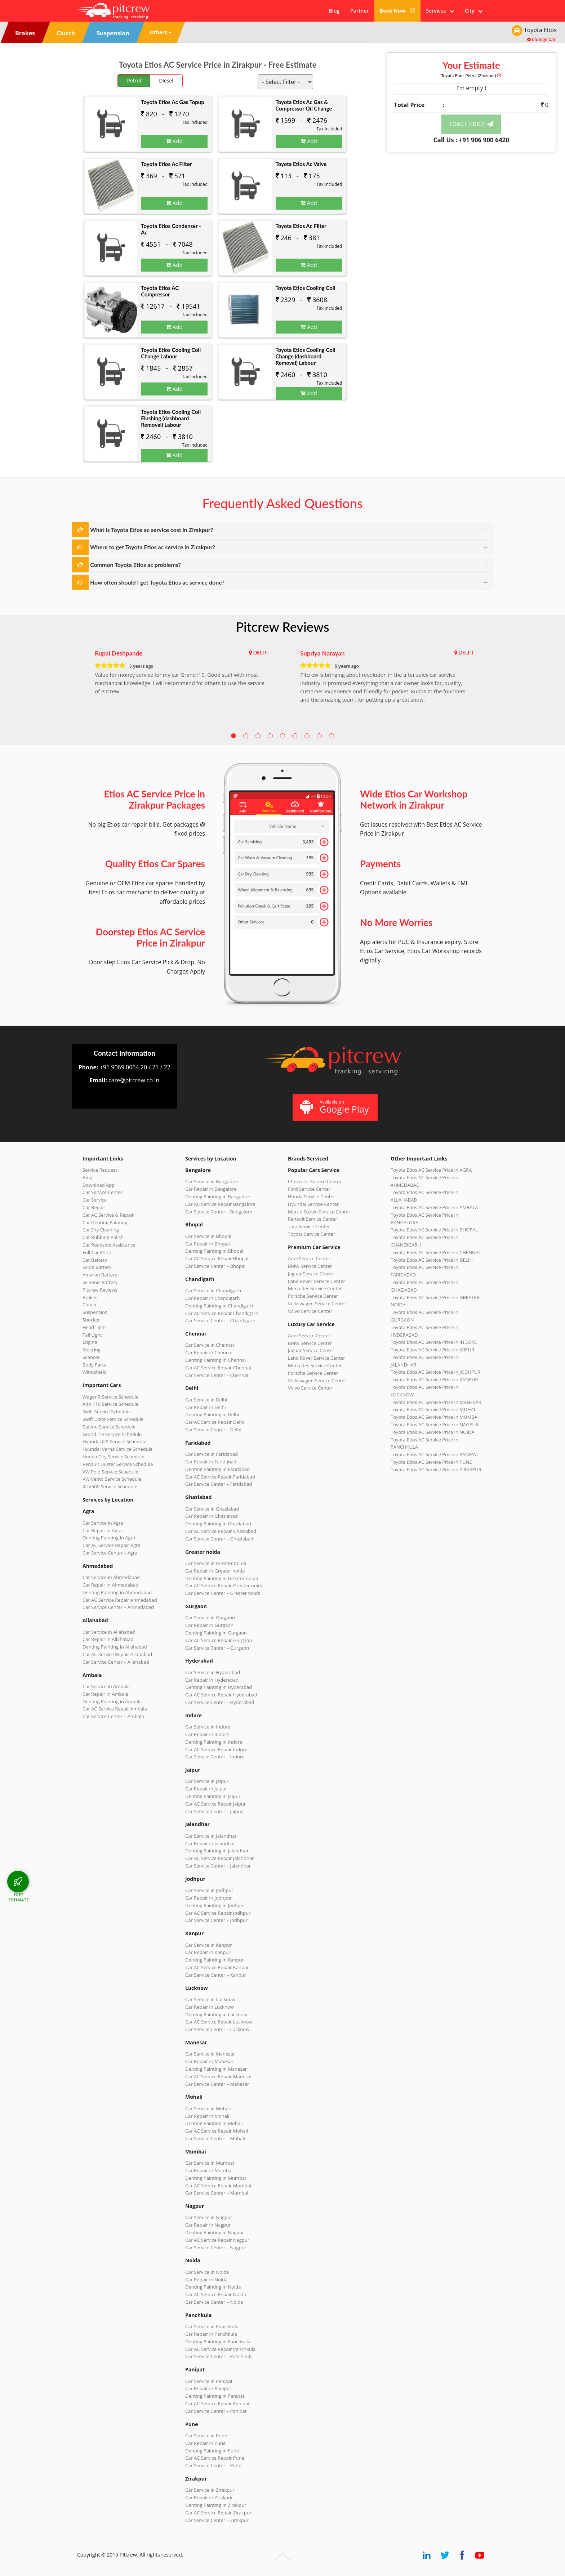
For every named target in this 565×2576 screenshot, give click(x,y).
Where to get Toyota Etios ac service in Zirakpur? (152, 547)
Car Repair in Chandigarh (212, 1298)
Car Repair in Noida (206, 2279)
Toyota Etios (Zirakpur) (471, 75)
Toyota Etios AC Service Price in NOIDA (432, 1432)
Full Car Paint (97, 1252)
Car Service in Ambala (106, 1686)
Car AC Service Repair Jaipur (215, 1804)
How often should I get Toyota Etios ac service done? (157, 582)
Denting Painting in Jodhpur (215, 1905)
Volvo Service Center (310, 1311)
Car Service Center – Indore (214, 1756)
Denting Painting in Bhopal (214, 1251)
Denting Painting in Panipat (214, 2396)
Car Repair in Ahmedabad (110, 1585)
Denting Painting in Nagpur (214, 2232)
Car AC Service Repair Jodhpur (217, 1913)
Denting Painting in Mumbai (215, 2178)
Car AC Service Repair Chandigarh (221, 1313)
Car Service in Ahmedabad (111, 1577)
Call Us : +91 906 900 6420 (471, 140)
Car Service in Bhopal (208, 1236)
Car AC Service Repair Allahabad (117, 1654)
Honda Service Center (311, 1196)
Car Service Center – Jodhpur (216, 1920)
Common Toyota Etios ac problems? (135, 564)
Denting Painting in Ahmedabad (117, 1592)
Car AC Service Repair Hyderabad (221, 1694)
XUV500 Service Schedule (110, 1486)
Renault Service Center (312, 1219)
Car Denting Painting (105, 1222)
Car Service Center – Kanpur (215, 1975)
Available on (334, 1107)
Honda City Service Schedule (113, 1456)
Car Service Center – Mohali (215, 2138)
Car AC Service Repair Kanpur (217, 1967)
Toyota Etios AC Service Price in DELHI (432, 1260)
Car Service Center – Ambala (113, 1716)
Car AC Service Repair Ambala (115, 1708)
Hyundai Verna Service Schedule (117, 1449)
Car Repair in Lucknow (209, 2007)
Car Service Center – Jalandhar (218, 1865)
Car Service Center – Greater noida (223, 1593)
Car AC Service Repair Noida (215, 2294)
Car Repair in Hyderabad (212, 1680)
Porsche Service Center (313, 1296)
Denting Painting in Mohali (214, 2123)
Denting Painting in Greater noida (221, 1578)
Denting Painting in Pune (212, 2450)
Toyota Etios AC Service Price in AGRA (431, 1170)
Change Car (541, 39)
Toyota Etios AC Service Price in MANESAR (436, 1402)
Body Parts (94, 1364)
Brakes (90, 1297)
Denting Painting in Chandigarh (219, 1305)
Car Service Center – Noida (214, 2302)
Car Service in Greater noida (215, 1563)
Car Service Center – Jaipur (214, 1811)
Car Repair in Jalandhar (210, 1843)
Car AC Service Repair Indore (216, 1749)
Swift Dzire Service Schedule (113, 1419)
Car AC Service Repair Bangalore (220, 1204)
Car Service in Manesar (210, 2053)
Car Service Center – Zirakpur (217, 2520)
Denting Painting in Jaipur (213, 1796)
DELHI (260, 652)
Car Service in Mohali (208, 2108)
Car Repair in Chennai (208, 1352)
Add (174, 140)
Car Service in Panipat (208, 2381)
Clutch (89, 1304)
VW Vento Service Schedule (112, 1479)
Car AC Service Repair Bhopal (216, 1258)
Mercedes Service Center (315, 1288)
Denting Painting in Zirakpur (215, 2505)
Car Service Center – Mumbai (216, 2193)
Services (440, 10)
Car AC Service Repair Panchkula (220, 2349)
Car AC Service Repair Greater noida (224, 1585)
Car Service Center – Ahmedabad (118, 1607)
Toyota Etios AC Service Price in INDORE (434, 1342)
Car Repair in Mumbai (208, 2170)
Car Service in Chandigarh (213, 1290)
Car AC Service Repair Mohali (216, 2131)
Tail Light (92, 1335)
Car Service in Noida (207, 2272)
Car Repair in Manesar (209, 2061)
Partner (359, 10)
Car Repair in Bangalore (211, 1189)
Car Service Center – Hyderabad (219, 1702)
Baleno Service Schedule (109, 1426)
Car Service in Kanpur (208, 1945)
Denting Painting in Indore (213, 1742)
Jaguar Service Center (311, 1273)
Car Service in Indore (207, 1726)
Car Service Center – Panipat (216, 2411)
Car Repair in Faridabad (210, 1461)
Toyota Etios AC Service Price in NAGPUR (435, 1424)
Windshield (95, 1372)
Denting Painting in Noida (213, 2287)
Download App (99, 1185)
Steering (92, 1349)
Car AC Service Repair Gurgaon (218, 1640)
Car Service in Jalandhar (211, 1836)
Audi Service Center (309, 1258)
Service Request (100, 1170)
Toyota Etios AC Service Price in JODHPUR (435, 1372)
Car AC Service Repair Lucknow (218, 2021)
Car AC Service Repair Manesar (218, 2076)
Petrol (134, 80)
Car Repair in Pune (205, 2443)
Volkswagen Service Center (317, 1303)
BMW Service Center (310, 1266)
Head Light (94, 1327)
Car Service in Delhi (206, 1399)
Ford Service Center (309, 1189)
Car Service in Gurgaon (210, 1617)
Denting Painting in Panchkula (217, 2341)
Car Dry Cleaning (101, 1229)
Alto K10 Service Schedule (110, 1404)
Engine (90, 1342)
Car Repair (94, 1207)
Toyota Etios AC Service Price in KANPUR (434, 1379)
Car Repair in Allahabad (108, 1639)
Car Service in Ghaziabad (212, 1509)
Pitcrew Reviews (282, 627)
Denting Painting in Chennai (215, 1360)
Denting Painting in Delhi (212, 1414)
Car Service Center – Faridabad (218, 1484)
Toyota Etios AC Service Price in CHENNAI (435, 1252)
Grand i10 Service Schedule (112, 1434)
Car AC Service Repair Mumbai (218, 2185)
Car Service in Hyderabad (212, 1672)
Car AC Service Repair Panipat (217, 2403)
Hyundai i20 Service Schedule (114, 1441)
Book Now (397, 10)
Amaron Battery (100, 1274)
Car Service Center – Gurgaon (217, 1648)
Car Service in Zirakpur (209, 2490)
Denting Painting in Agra (109, 1537)
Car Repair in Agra (102, 1530)
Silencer (91, 1357)
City (473, 10)
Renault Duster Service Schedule (118, 1464)
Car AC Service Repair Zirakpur (218, 2512)
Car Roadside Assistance (109, 1245)
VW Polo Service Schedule (110, 1471)
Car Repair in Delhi (205, 1407)
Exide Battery (97, 1267)
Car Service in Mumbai (209, 2163)
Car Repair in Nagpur (208, 2225)
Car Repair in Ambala (105, 1694)
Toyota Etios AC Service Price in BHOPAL (434, 1229)
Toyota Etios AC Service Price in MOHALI (434, 1409)
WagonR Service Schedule (110, 1397)
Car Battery (95, 1260)
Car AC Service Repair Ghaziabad (220, 1531)
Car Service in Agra (103, 1523)
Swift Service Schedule (107, 1411)
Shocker (91, 1319)
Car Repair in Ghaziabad (211, 1516)
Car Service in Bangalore (211, 1181)
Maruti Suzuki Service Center (319, 1211)
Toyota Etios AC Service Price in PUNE (431, 1462)
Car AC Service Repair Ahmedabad (120, 1600)
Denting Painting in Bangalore (217, 1196)
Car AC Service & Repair (108, 1215)
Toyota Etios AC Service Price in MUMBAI (435, 1417)
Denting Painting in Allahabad (115, 1646)
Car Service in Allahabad (109, 1632)
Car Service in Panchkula (212, 2326)
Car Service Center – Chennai (216, 1375)
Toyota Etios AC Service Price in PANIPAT (435, 1454)
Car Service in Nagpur (208, 2217)
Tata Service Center (309, 1226)
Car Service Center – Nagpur (215, 2247)
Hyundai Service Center (313, 1204)
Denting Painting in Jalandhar (217, 1850)
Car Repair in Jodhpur (208, 1898)
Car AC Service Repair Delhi (214, 1422)
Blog (334, 10)
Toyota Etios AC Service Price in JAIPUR (432, 1349)
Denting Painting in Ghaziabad (218, 1523)
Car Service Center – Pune (213, 2465)
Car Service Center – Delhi (213, 1429)
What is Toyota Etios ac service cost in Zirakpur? (151, 529)
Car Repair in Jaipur (206, 1788)
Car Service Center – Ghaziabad (219, 1538)
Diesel (166, 80)
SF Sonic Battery (100, 1282)
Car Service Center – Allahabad (116, 1662)
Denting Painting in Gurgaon (216, 1632)
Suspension (95, 1312)
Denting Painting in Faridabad (217, 1469)
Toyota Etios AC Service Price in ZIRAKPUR (436, 1469)
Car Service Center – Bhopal (215, 1266)
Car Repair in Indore (207, 1734)
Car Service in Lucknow (210, 1999)
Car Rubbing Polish (103, 1237)
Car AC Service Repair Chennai (218, 1367)
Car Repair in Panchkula (211, 2334)
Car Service (95, 1200)
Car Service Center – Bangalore (218, 1211)
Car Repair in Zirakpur (209, 2497)
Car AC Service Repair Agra (112, 1545)
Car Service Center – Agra (110, 1552)
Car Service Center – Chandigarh (220, 1320)
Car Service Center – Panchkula (219, 2356)
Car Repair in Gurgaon (209, 1625)
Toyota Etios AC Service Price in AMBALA (434, 1207)
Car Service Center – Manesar (217, 2084)
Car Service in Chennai (209, 1345)
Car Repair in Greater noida (215, 1570)
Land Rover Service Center (316, 1281)
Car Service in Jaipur (206, 1781)
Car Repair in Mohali (207, 2116)
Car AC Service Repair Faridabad (220, 1476)
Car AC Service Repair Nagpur (217, 2240)
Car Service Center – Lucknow (217, 2029)
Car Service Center (103, 1192)
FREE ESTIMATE (19, 1897)
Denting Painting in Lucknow (216, 2014)
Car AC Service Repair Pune (214, 2458)
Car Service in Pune (206, 2435)
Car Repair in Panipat (208, 2388)
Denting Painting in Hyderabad (218, 1687)
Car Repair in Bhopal (207, 1243)
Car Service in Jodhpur (209, 1890)
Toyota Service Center (311, 1234)
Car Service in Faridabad (211, 1454)
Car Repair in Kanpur (208, 1952)
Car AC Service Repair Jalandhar (219, 1858)
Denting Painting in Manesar (216, 2069)
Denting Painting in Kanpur (214, 1959)
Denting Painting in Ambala (112, 1701)
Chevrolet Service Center (315, 1181)
